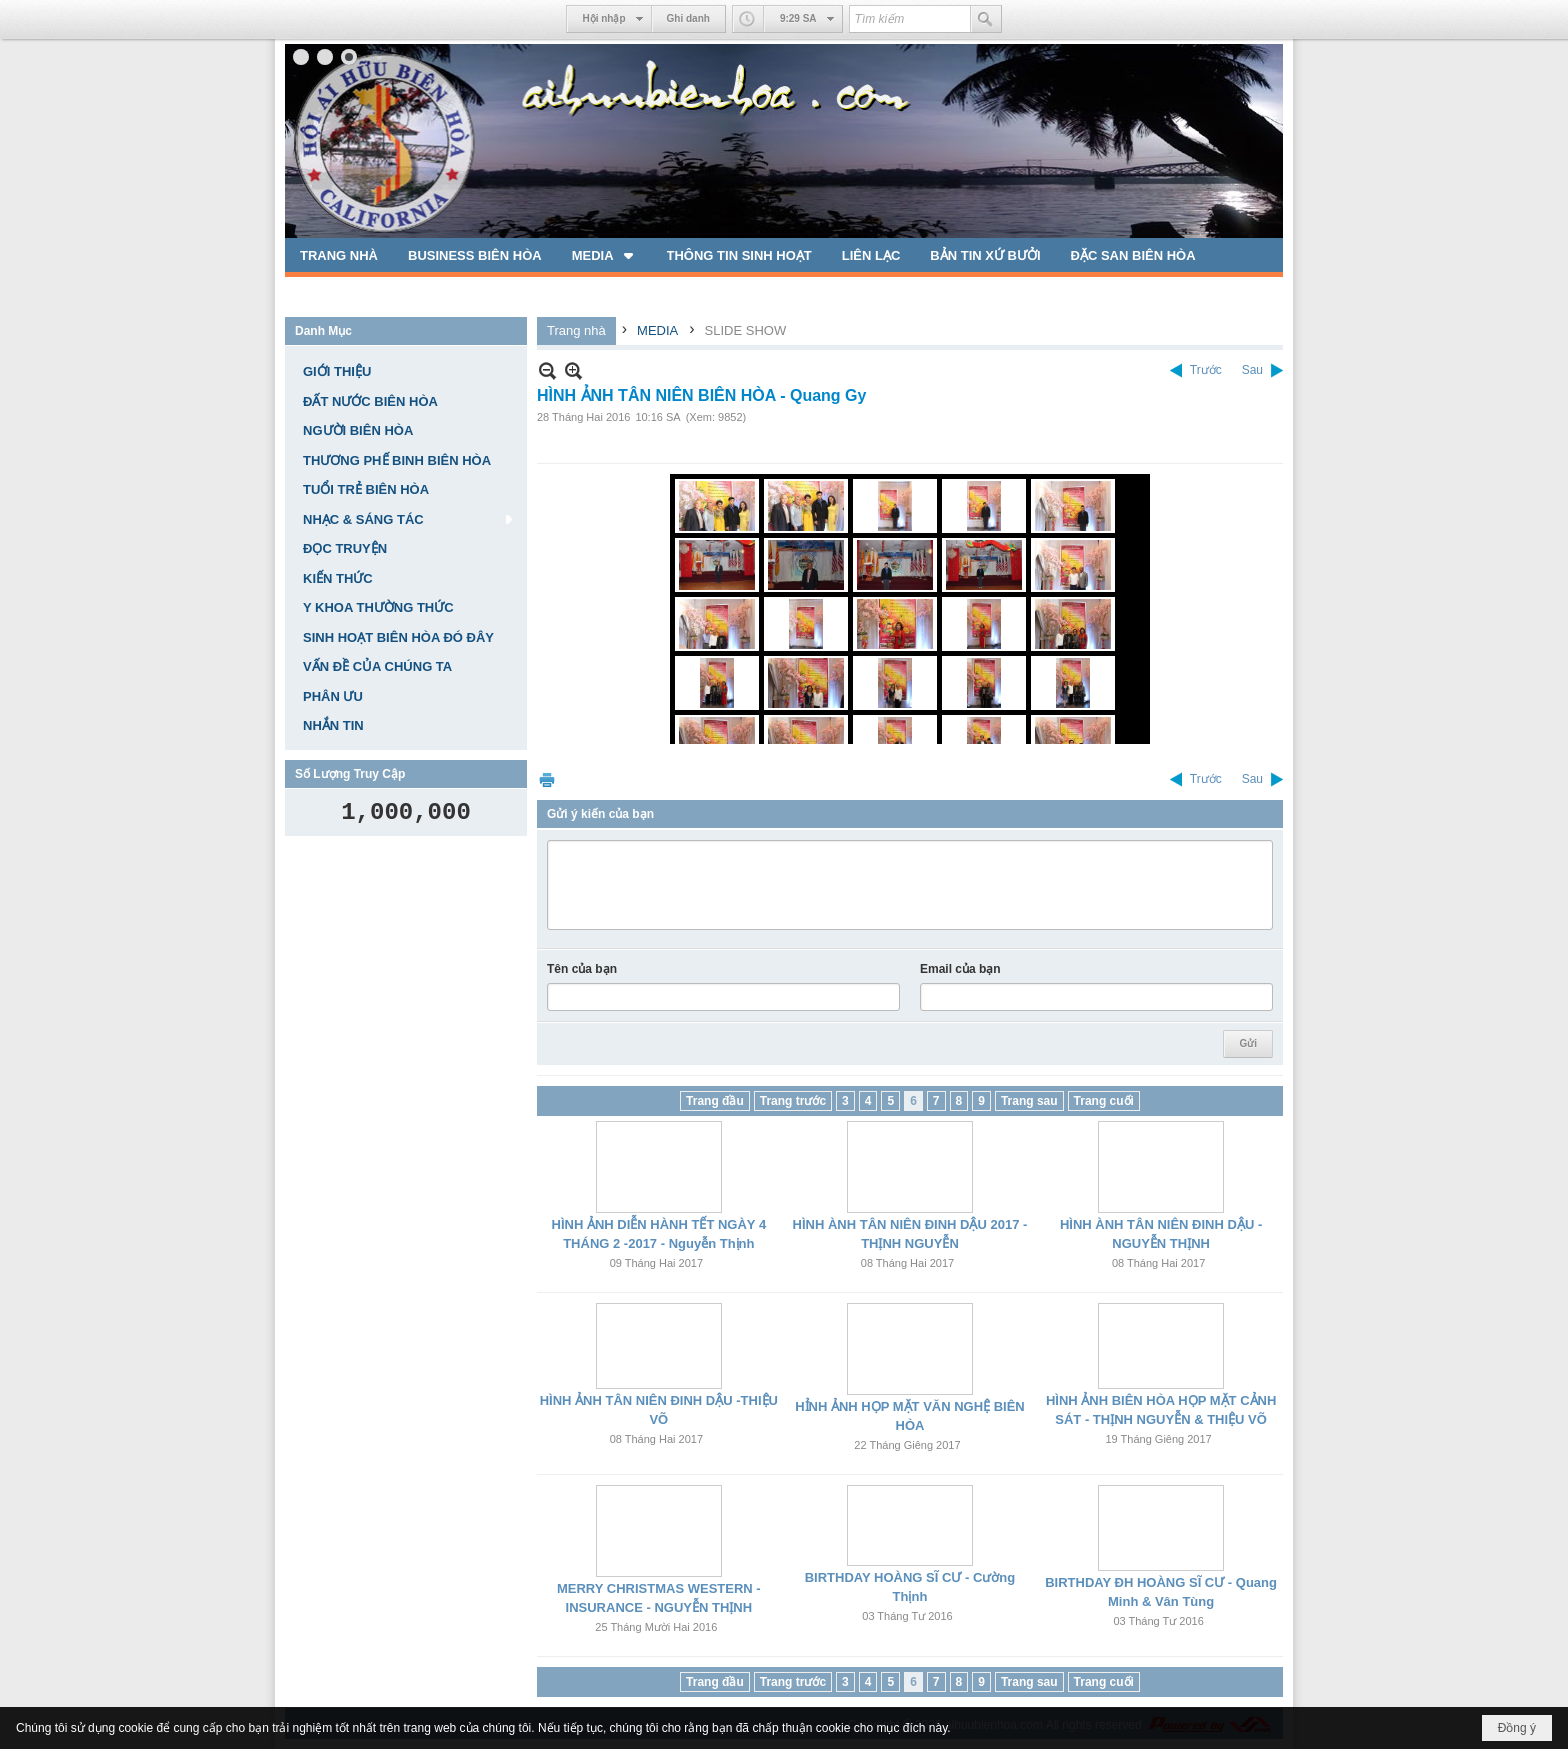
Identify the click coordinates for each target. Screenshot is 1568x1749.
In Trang (547, 779)
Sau (1252, 370)
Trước (1206, 370)
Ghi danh (688, 18)
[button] (604, 255)
